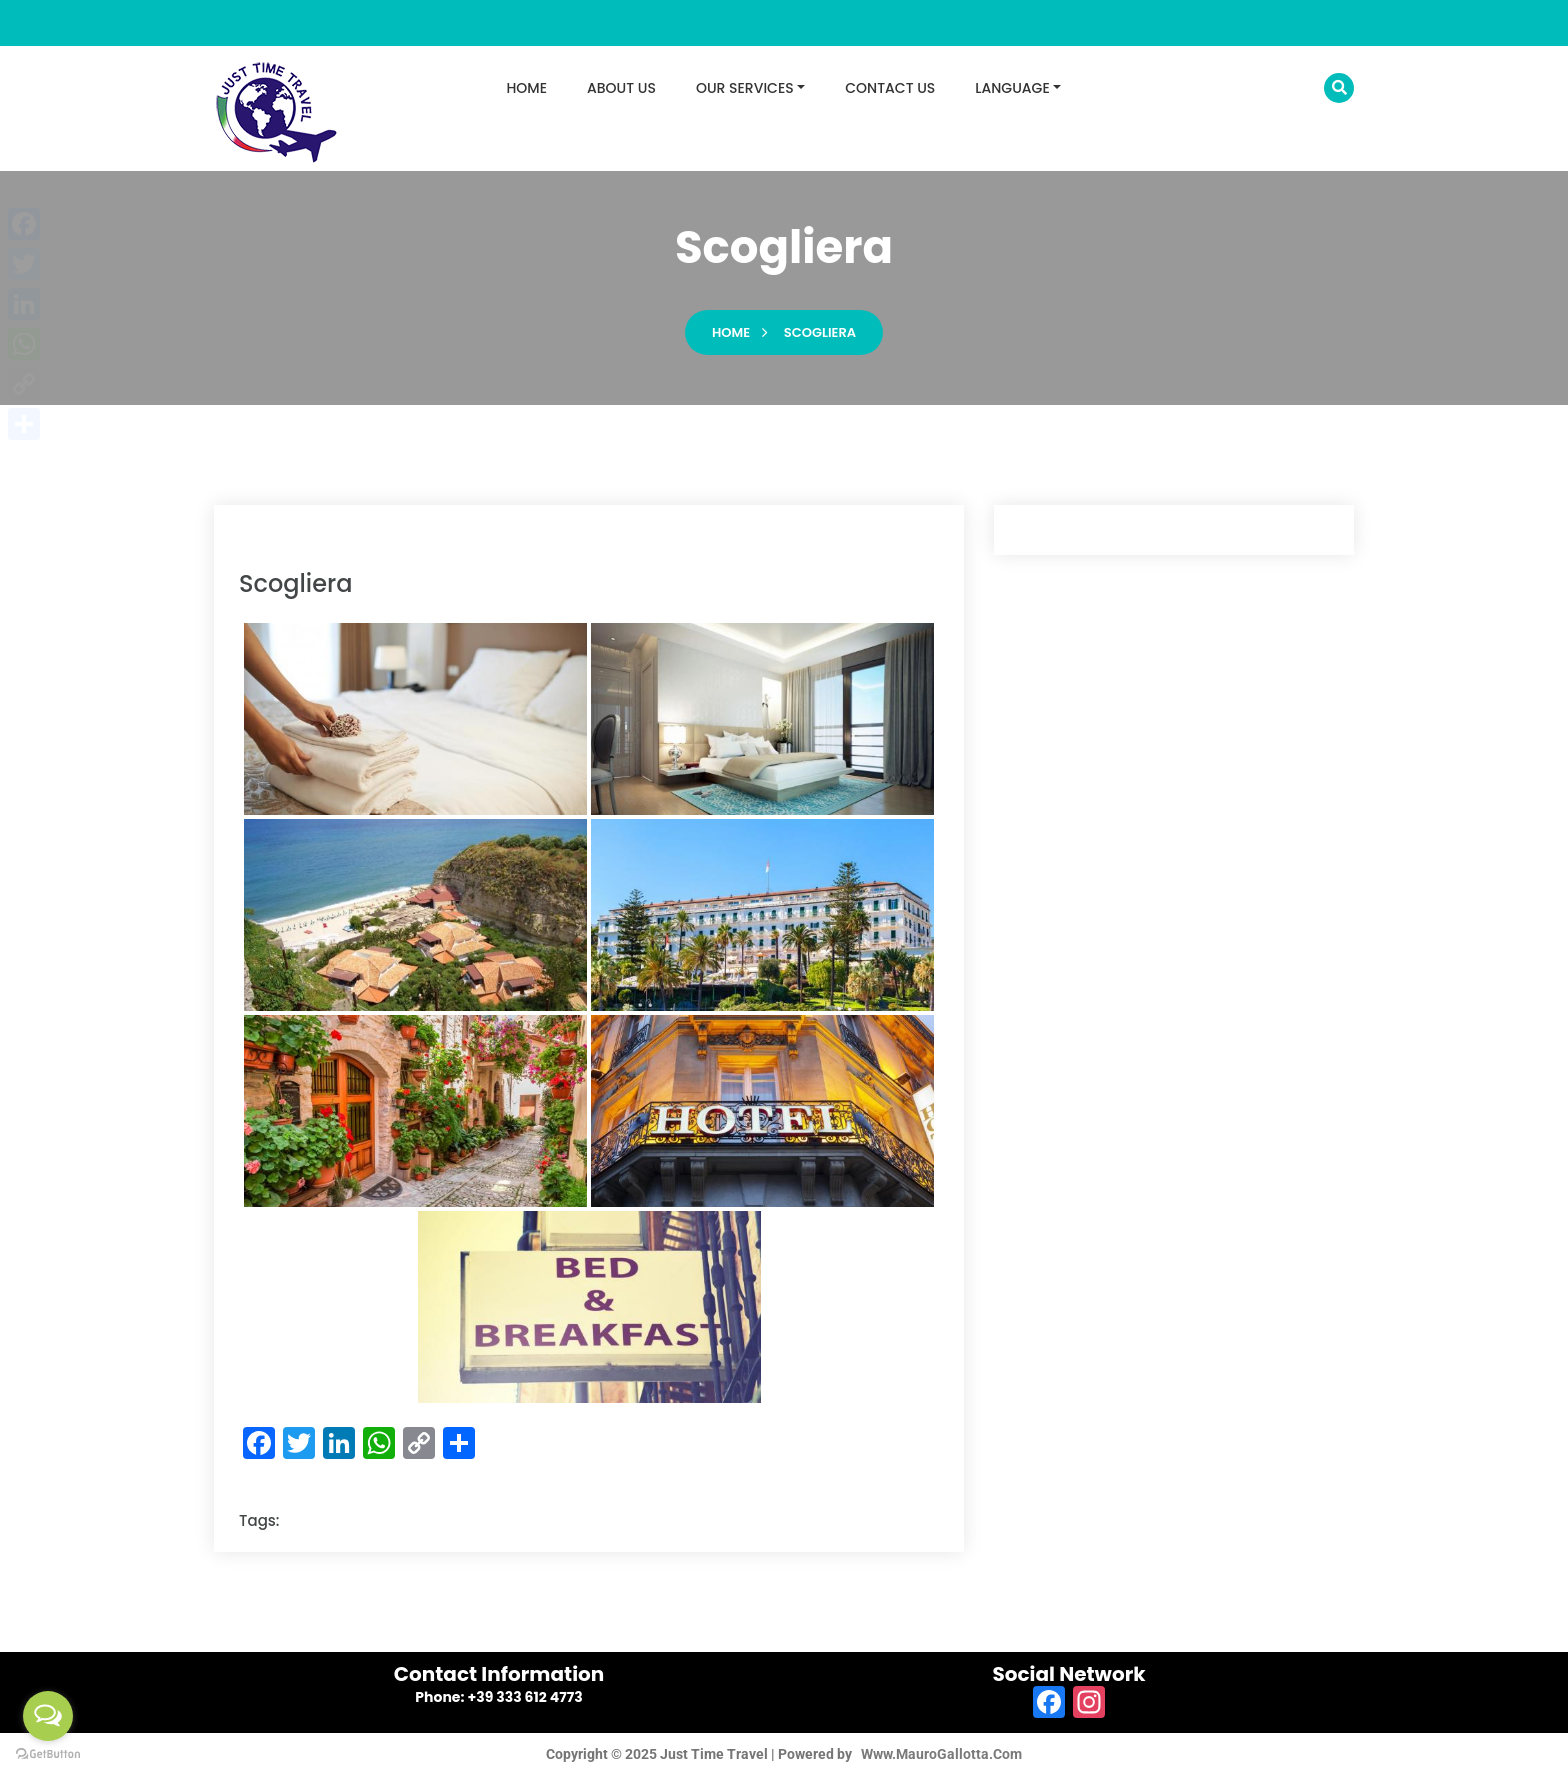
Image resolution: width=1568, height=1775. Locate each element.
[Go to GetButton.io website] (48, 1754)
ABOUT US (621, 88)
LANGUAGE (1012, 88)
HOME (527, 88)
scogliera (820, 332)
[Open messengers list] (48, 1716)
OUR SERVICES (745, 88)
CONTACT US (890, 88)
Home (731, 332)
